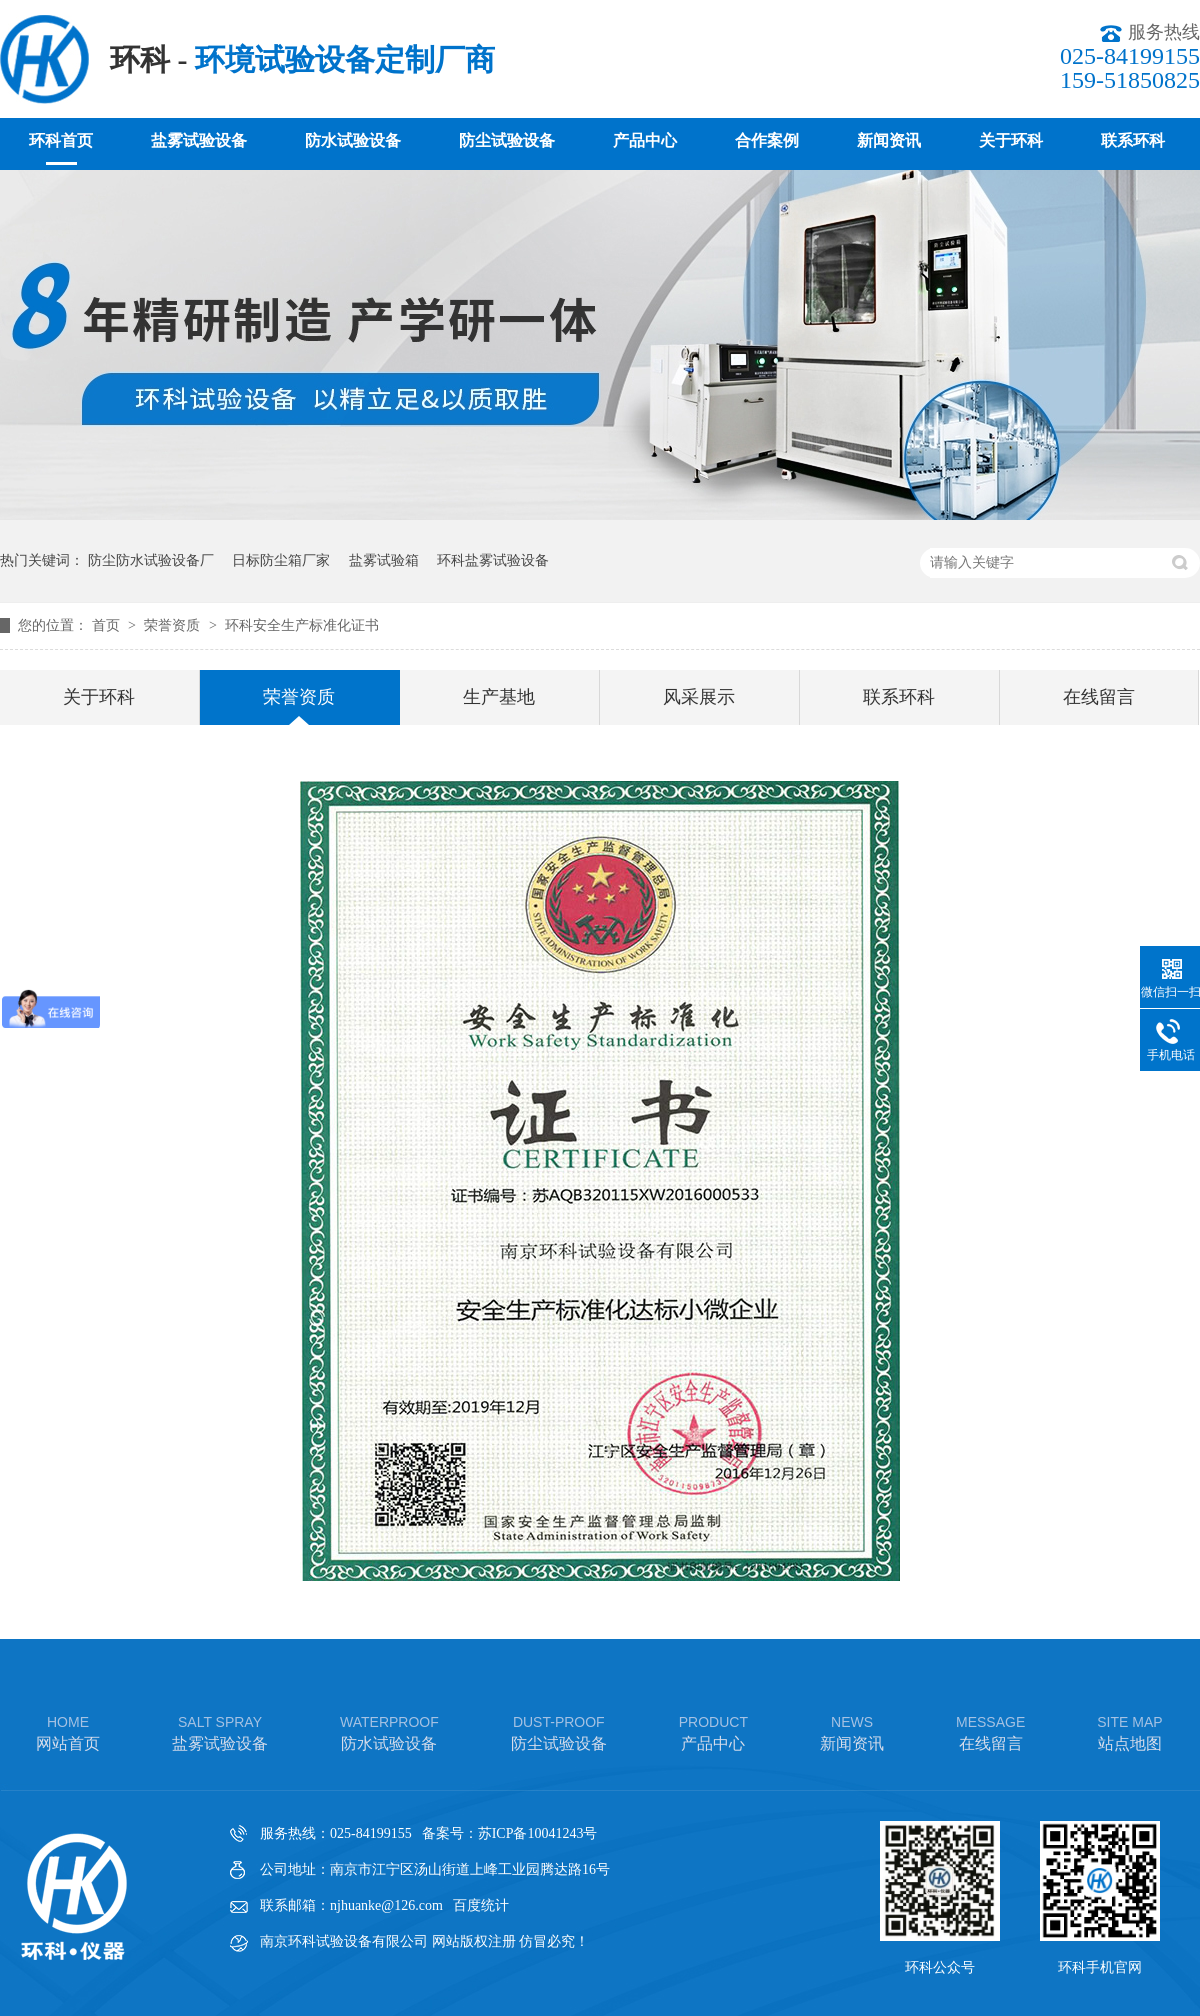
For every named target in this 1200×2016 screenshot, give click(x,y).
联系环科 (1133, 140)
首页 (108, 625)
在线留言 (1099, 697)
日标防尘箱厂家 (281, 560)
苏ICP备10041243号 (538, 1833)
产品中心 (645, 140)
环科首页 (61, 140)
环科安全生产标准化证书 (302, 625)
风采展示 (699, 697)
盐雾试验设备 (199, 140)
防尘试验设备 (507, 140)
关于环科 (1011, 140)
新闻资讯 (889, 140)
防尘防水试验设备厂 (151, 560)
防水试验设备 (353, 140)
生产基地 (499, 697)
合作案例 (767, 140)
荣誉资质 (174, 625)
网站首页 (68, 1731)
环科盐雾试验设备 (493, 560)
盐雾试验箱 (384, 560)
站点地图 (1129, 1731)
